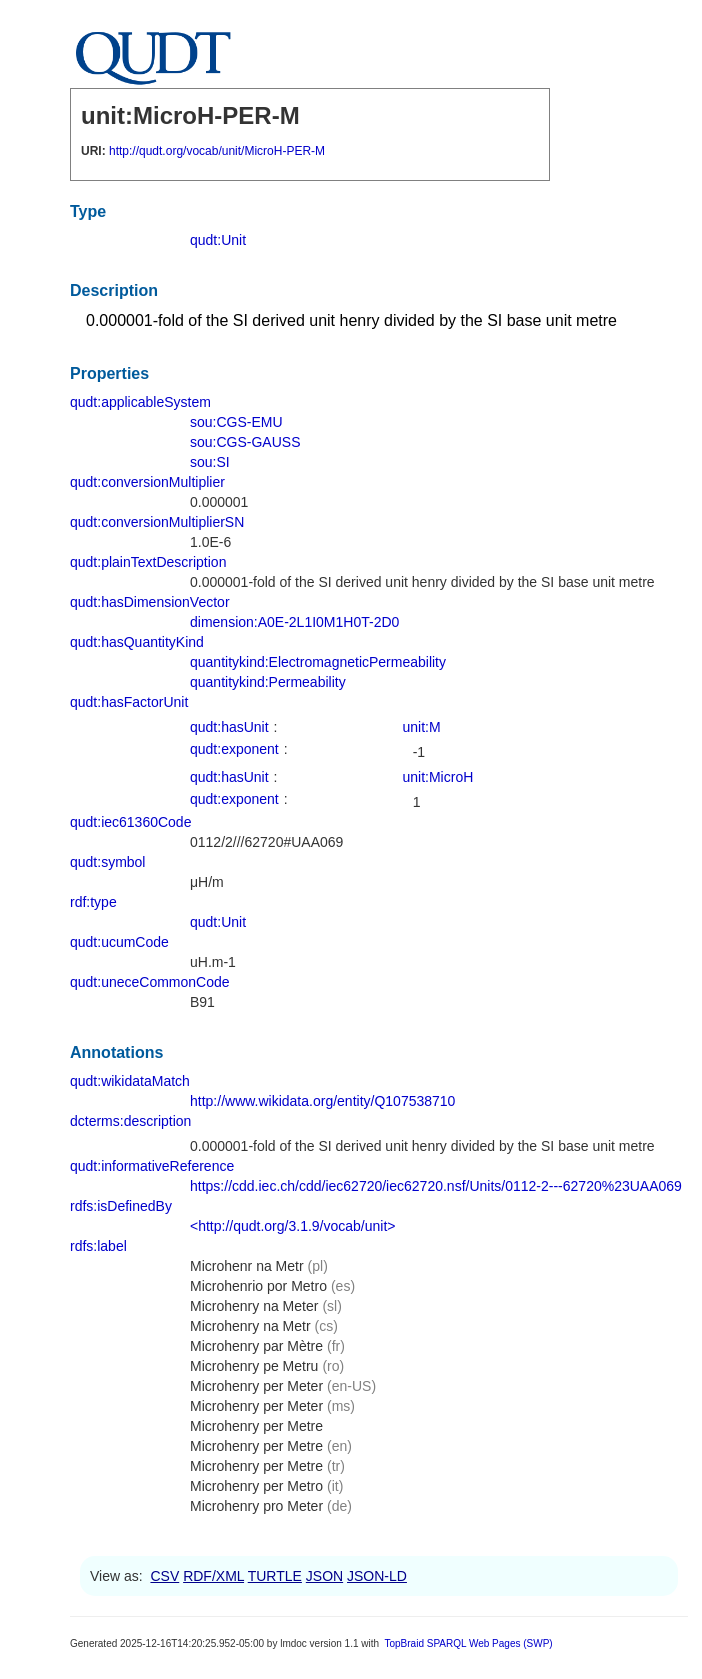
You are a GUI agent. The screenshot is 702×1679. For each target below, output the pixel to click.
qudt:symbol (107, 862)
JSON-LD (377, 1576)
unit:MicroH (438, 777)
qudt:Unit (218, 240)
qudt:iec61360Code (130, 822)
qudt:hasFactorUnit (129, 702)
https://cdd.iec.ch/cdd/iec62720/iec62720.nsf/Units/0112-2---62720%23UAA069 (436, 1186)
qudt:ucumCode (119, 942)
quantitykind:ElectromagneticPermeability (318, 662)
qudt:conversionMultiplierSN (157, 522)
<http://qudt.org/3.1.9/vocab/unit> (292, 1226)
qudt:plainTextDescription (148, 562)
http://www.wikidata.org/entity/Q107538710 (322, 1101)
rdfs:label (98, 1246)
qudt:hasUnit (229, 727)
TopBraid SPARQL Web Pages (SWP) (468, 1643)
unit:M (422, 727)
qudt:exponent (234, 749)
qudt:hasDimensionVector (150, 602)
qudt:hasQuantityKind (137, 642)
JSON (324, 1576)
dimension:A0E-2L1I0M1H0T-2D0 (294, 622)
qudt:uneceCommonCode (150, 982)
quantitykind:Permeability (268, 682)
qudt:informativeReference (152, 1166)
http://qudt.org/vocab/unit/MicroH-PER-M (217, 151)
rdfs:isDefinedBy (121, 1206)
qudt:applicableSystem (140, 402)
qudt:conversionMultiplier (147, 482)
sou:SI (210, 462)
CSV (164, 1576)
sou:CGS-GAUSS (245, 442)
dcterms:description (130, 1121)
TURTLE (275, 1576)
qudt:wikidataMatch (130, 1081)
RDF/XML (213, 1576)
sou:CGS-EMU (236, 422)
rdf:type (93, 902)
